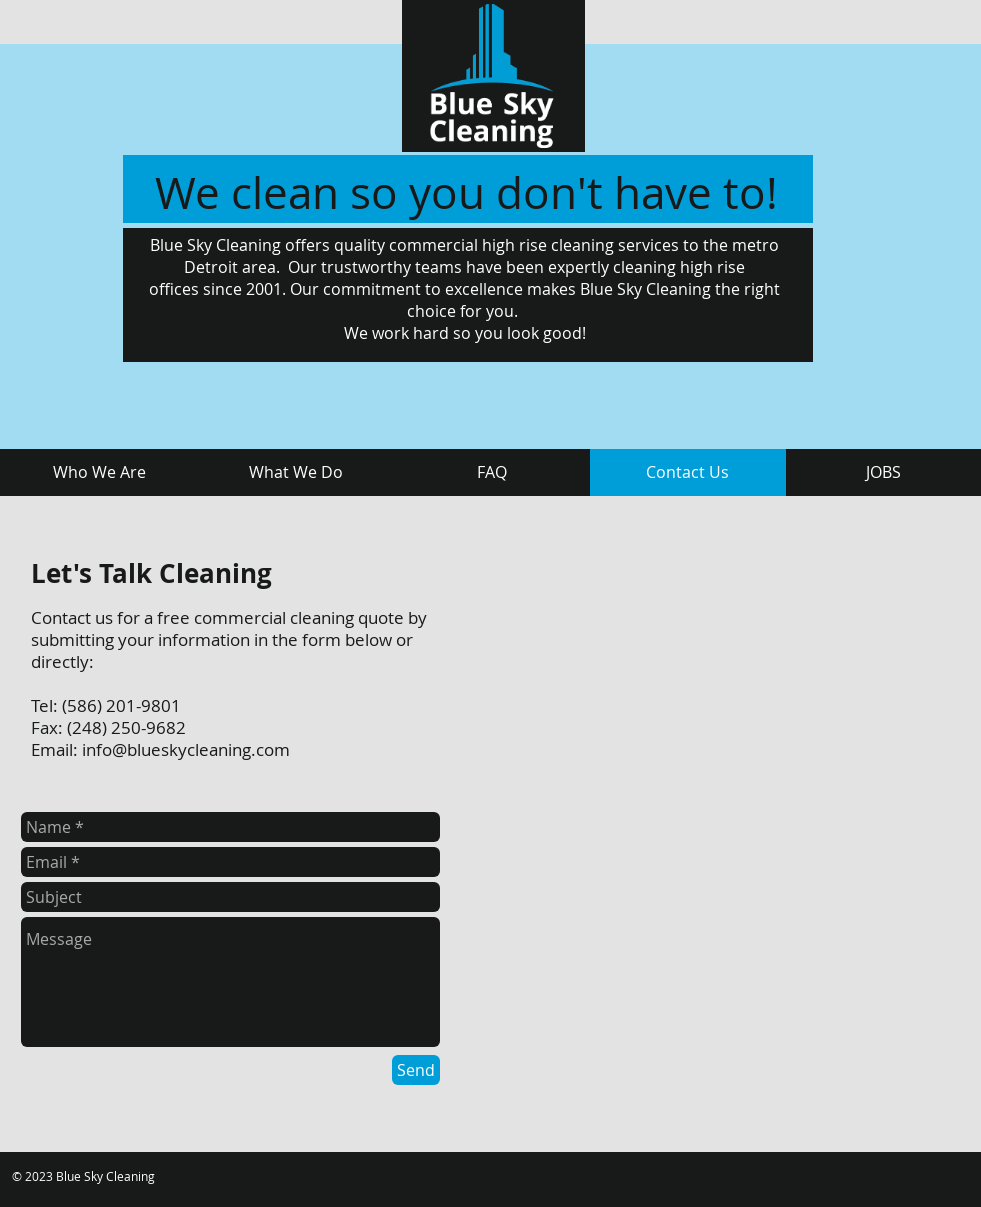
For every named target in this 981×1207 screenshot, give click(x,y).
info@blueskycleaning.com (186, 749)
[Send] (416, 1070)
